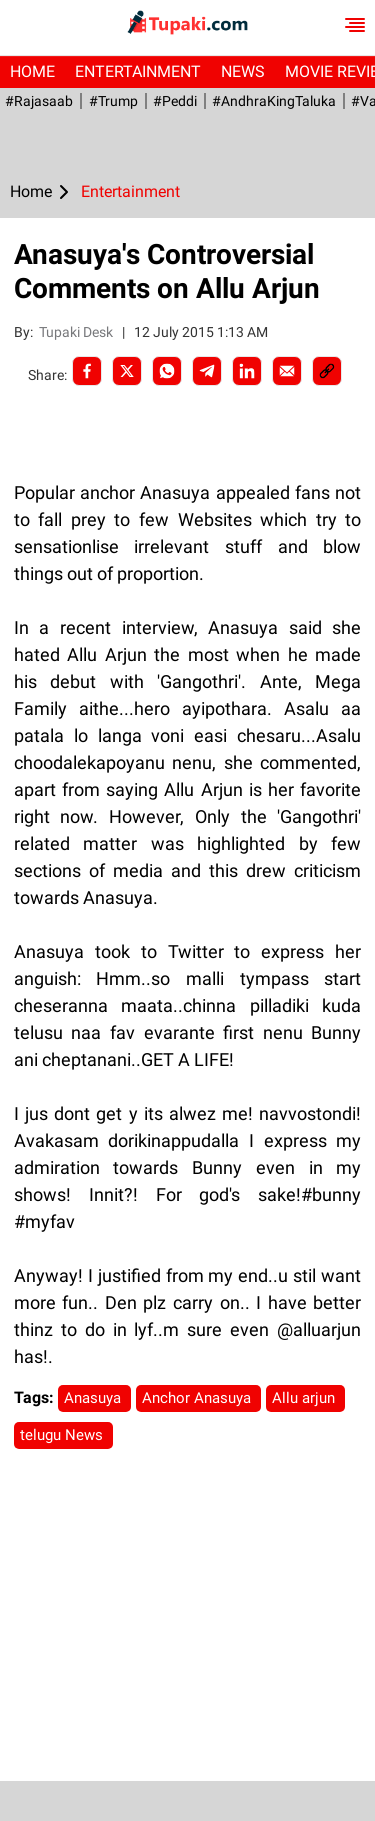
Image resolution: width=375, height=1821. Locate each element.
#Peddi (174, 101)
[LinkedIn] (247, 371)
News (243, 71)
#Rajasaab (39, 101)
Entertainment (138, 71)
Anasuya (94, 1398)
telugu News (63, 1435)
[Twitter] (127, 371)
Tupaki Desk (77, 332)
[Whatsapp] (167, 371)
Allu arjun (305, 1398)
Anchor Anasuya (198, 1398)
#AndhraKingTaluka (273, 101)
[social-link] (327, 371)
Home (32, 71)
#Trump (112, 101)
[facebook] (87, 371)
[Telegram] (207, 371)
